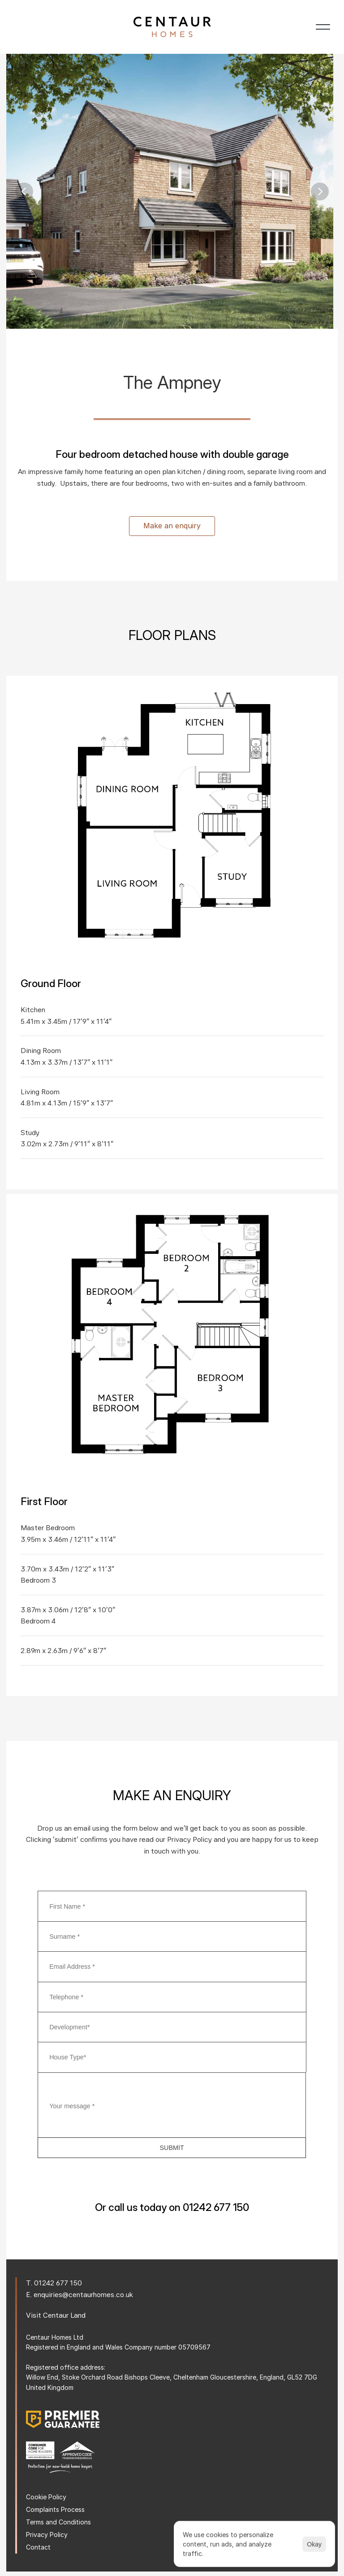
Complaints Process (55, 2509)
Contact (38, 2547)
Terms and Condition (57, 2522)
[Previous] (24, 191)
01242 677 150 (58, 2283)
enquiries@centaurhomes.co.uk (83, 2294)
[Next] (320, 191)
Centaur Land (64, 2315)
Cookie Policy (46, 2497)
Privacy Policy (47, 2534)
